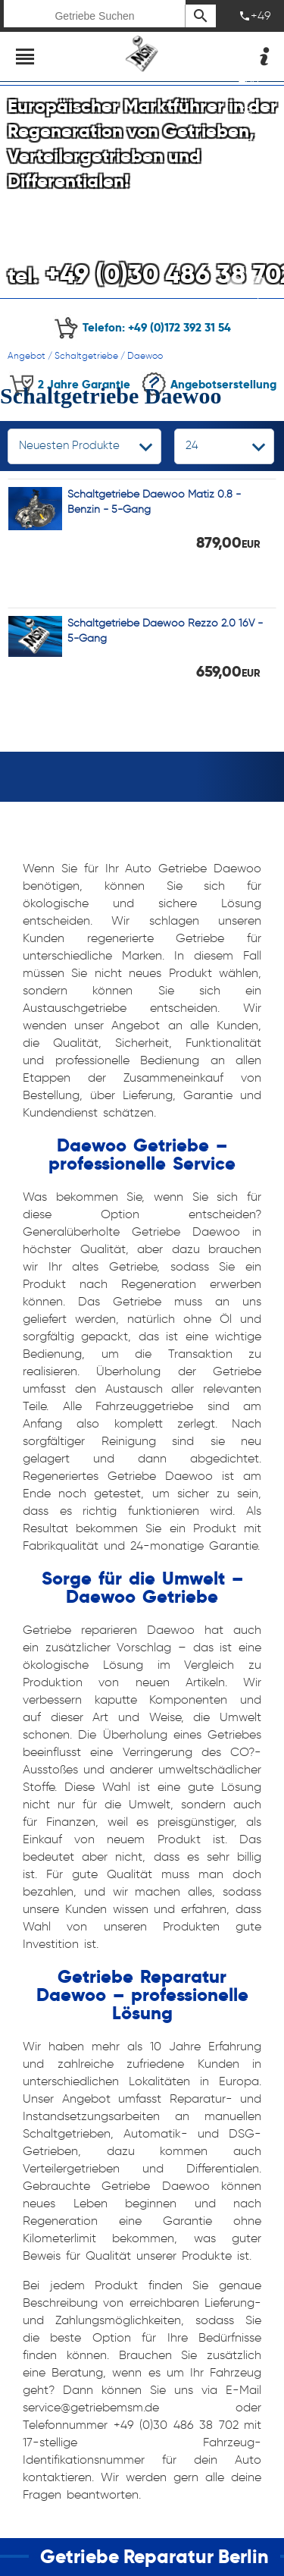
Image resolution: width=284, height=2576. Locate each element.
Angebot (26, 355)
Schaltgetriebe (86, 355)
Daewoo (145, 355)
